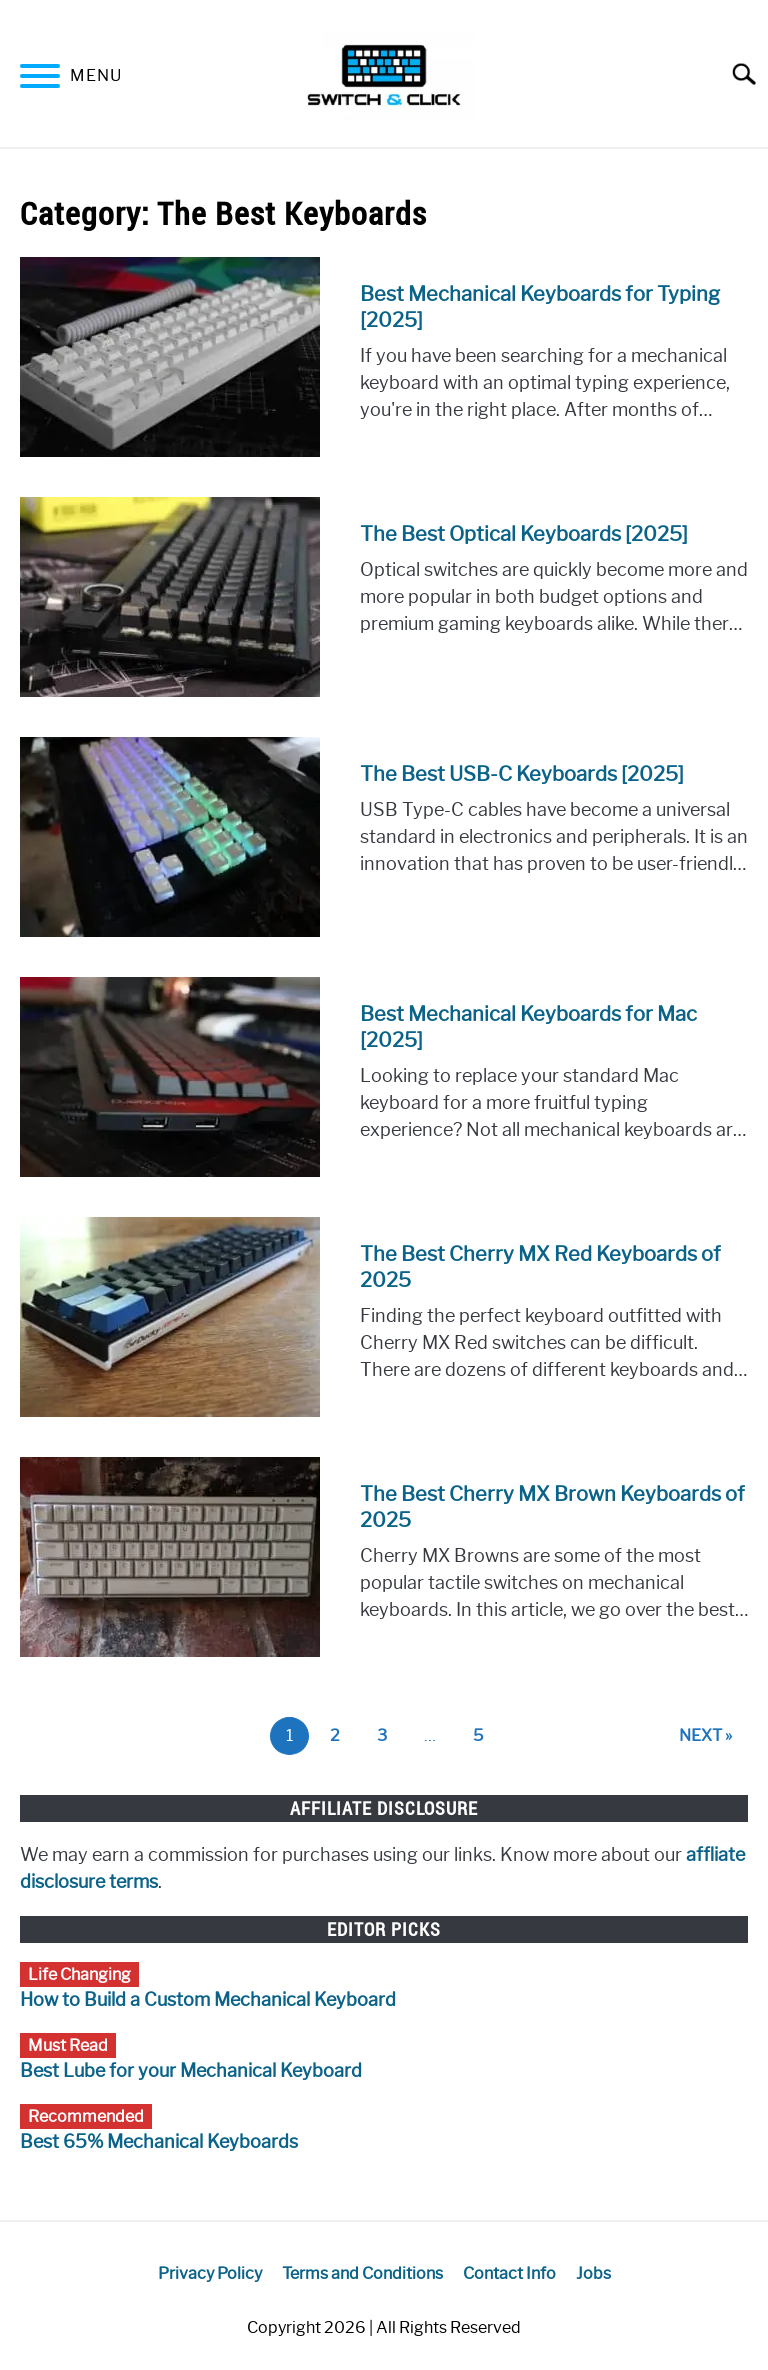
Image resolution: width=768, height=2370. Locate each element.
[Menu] (40, 79)
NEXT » (705, 1735)
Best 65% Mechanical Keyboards (159, 2142)
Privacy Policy (210, 2273)
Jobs (593, 2273)
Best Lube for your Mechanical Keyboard (191, 2071)
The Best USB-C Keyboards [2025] (522, 774)
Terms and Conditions (362, 2273)
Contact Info (509, 2273)
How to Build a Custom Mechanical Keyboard (208, 2000)
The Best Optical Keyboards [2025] (524, 534)
